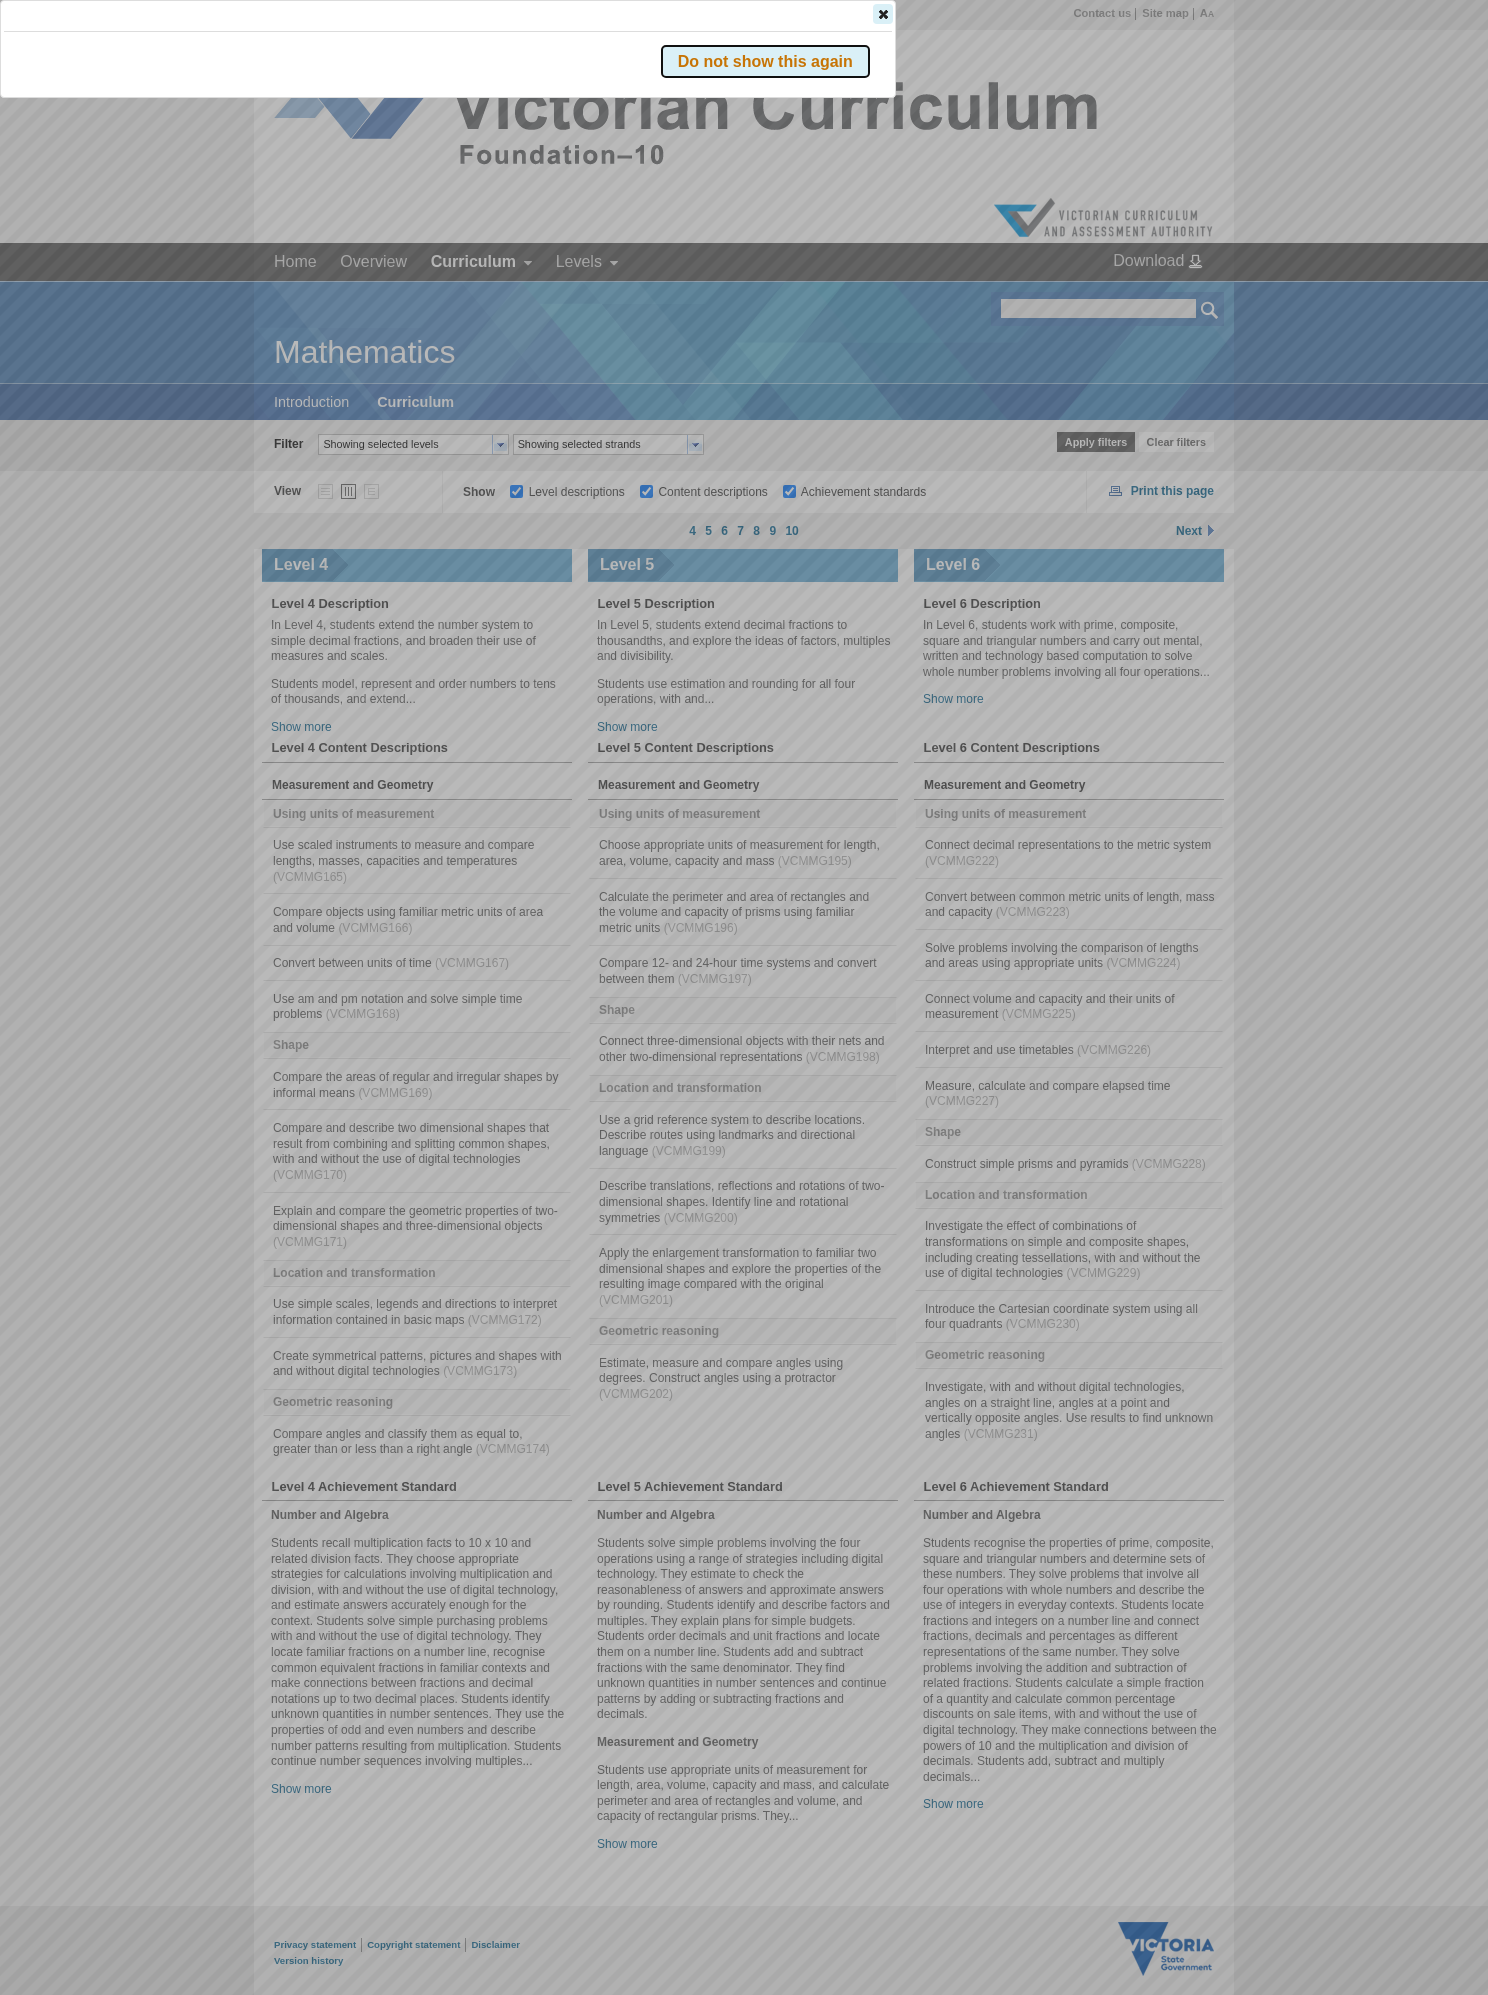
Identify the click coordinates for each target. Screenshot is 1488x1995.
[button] (1175, 299)
